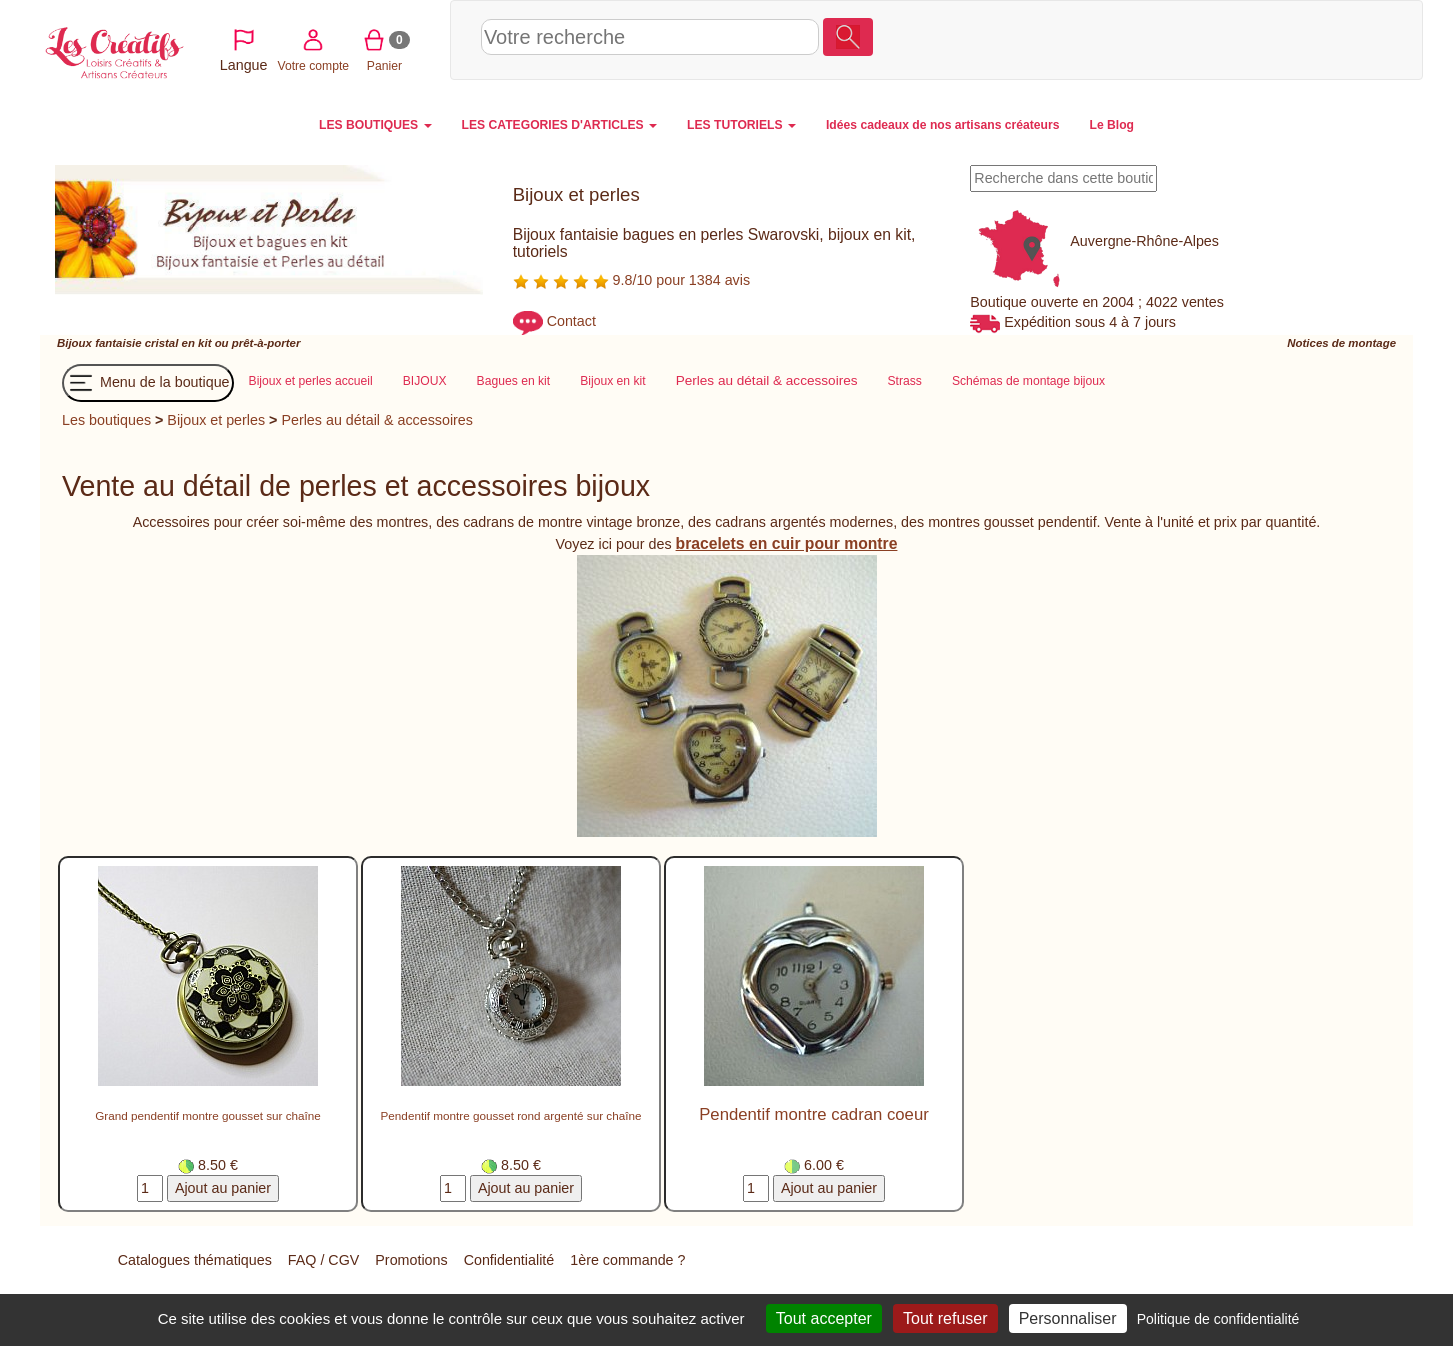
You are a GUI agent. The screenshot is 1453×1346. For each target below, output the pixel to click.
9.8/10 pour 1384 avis (631, 280)
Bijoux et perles (216, 420)
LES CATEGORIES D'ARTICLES (559, 125)
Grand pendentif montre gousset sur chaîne (208, 1116)
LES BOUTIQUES (375, 125)
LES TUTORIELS (741, 125)
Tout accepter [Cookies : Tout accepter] (824, 1318)
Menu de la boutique (148, 383)
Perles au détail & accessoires (377, 420)
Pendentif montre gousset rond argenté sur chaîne (511, 1116)
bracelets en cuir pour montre (787, 543)
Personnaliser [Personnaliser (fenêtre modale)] (1068, 1318)
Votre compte (1231, 39)
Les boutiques (106, 420)
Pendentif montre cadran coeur (814, 1115)
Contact (571, 322)
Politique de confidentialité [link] (1218, 1319)
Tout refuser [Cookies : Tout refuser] (945, 1318)
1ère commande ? (627, 1260)
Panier (1302, 39)
